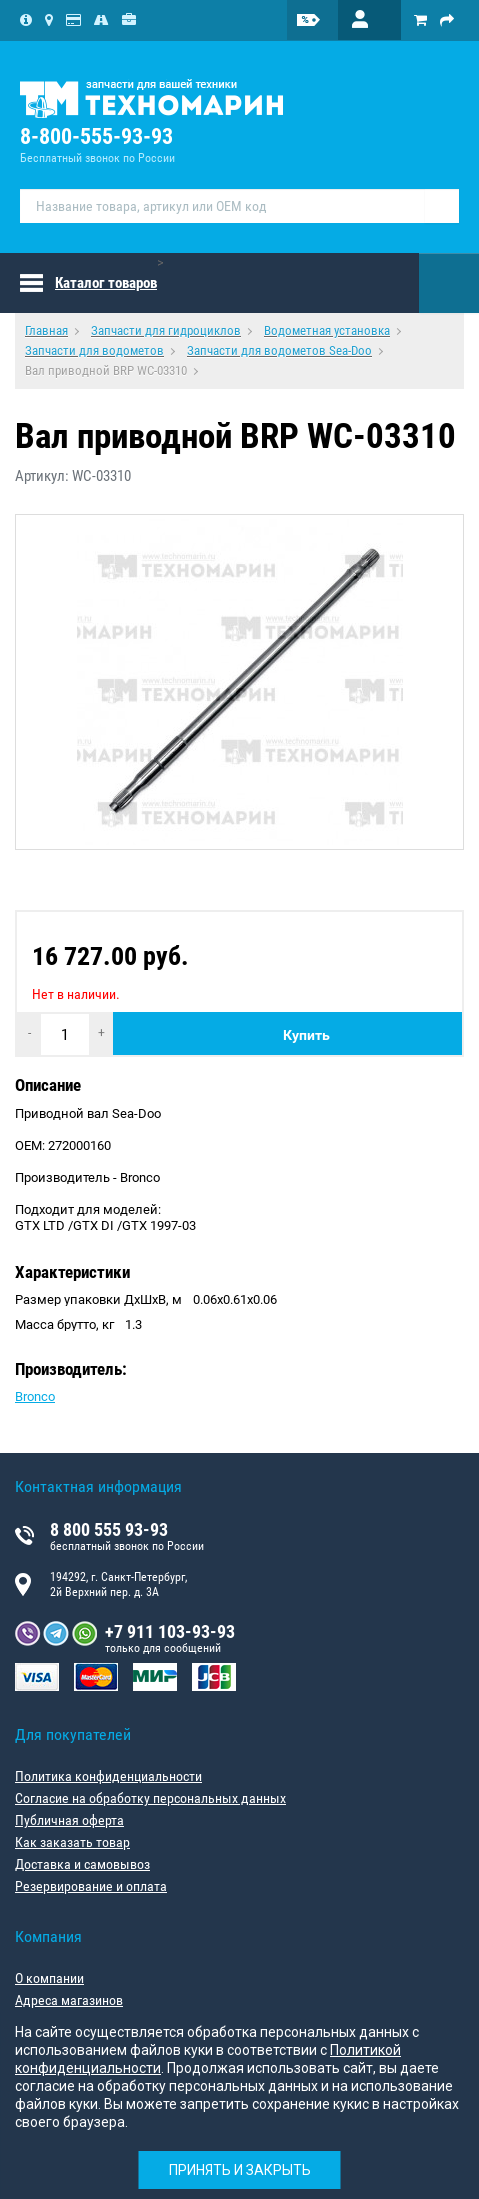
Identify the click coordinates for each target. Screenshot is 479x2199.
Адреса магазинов (69, 2000)
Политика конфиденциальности (108, 1776)
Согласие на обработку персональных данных (150, 1798)
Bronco (35, 1396)
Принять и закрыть (240, 2170)
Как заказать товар (72, 1842)
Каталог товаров (106, 283)
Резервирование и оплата (91, 1886)
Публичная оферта (69, 1820)
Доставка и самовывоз (82, 1864)
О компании (49, 1978)
